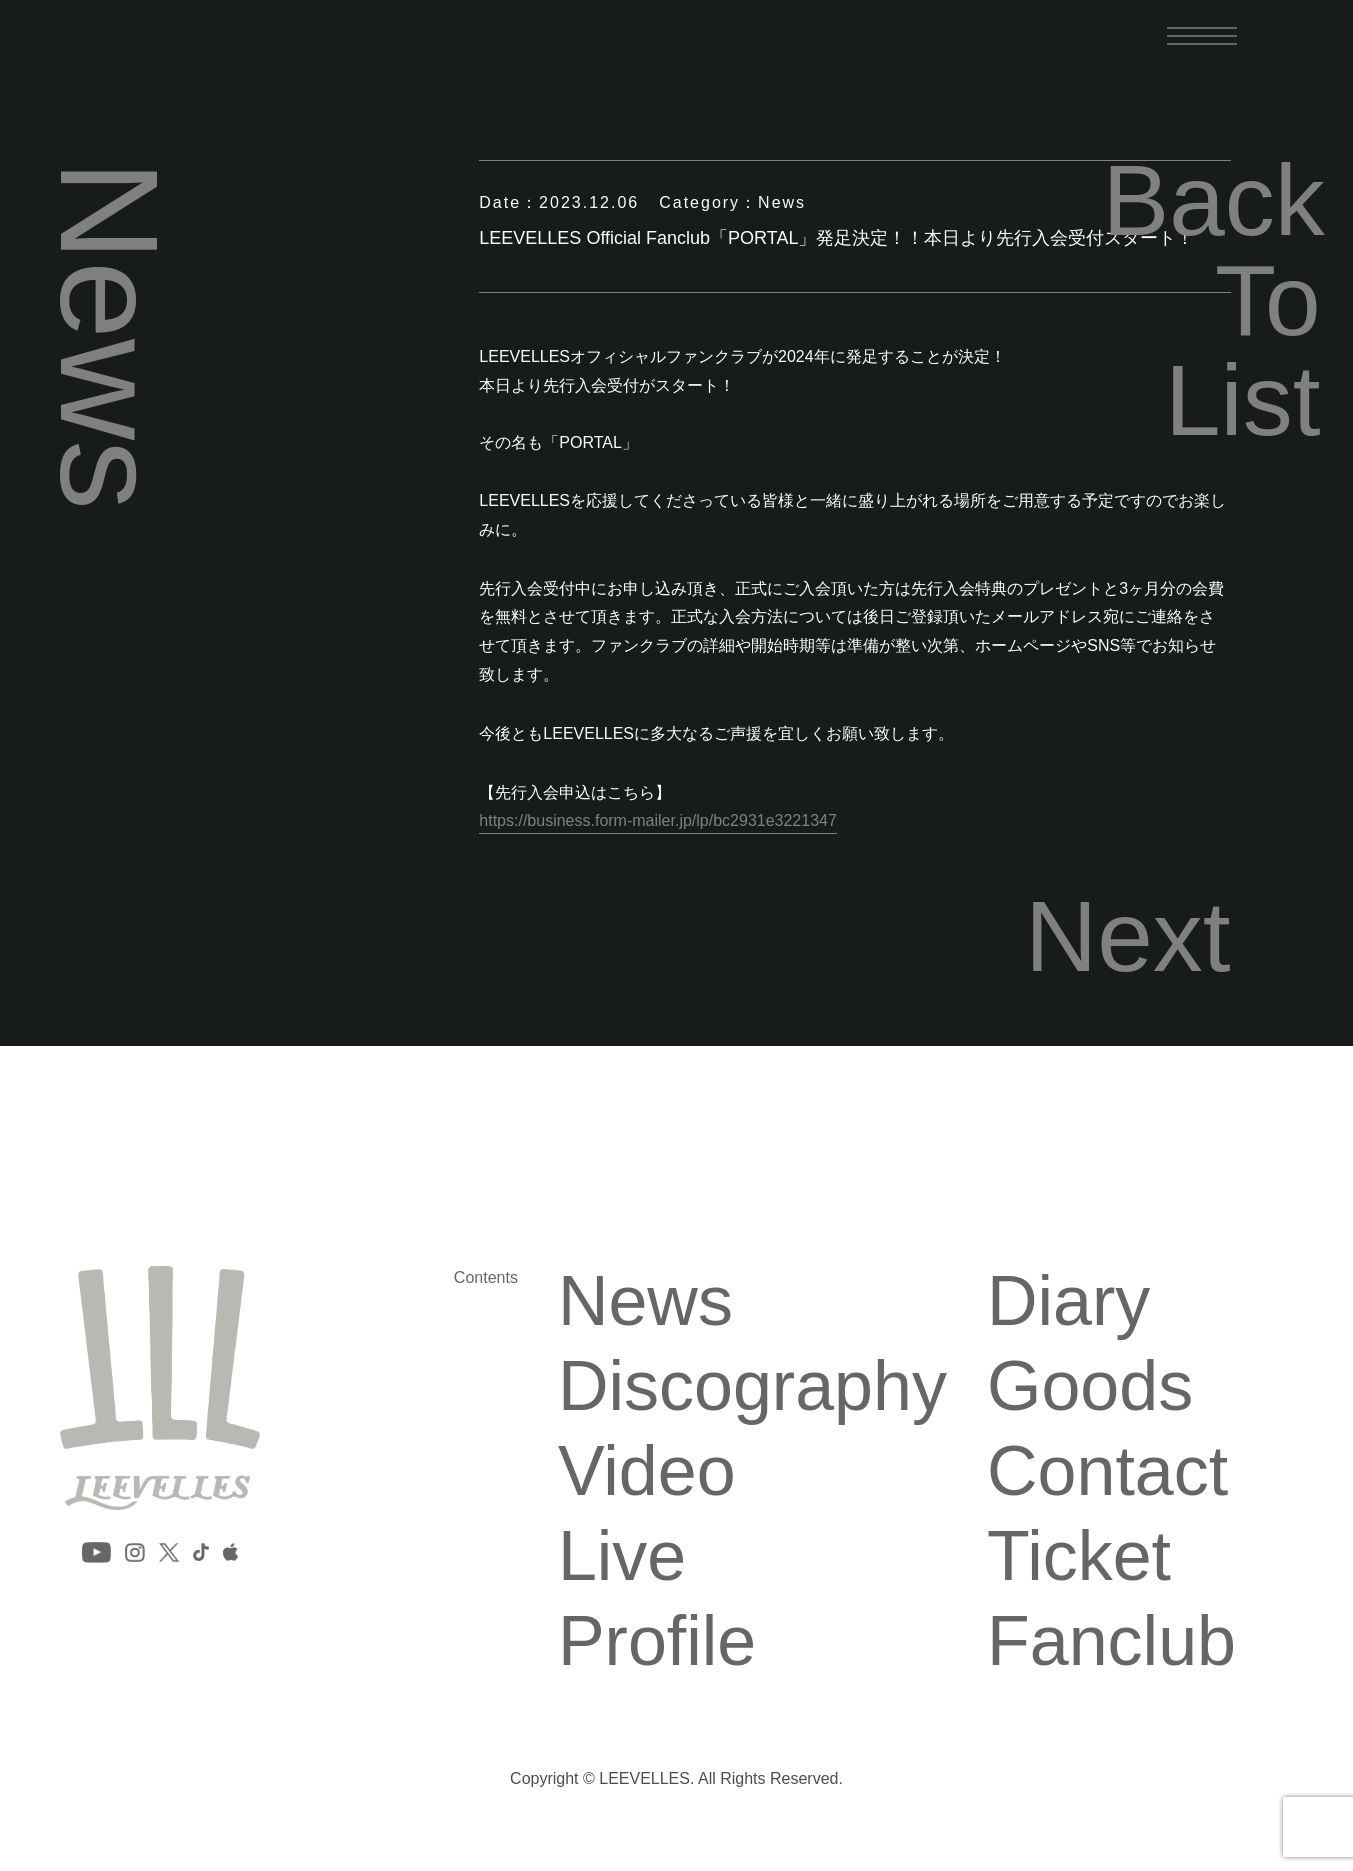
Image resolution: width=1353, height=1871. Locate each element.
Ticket (1079, 1556)
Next (1128, 936)
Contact (1107, 1471)
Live (622, 1556)
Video (647, 1471)
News (645, 1301)
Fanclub (1111, 1641)
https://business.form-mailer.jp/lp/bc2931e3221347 (658, 820)
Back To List (1212, 300)
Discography (752, 1386)
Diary (1068, 1301)
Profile (657, 1641)
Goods (1090, 1386)
